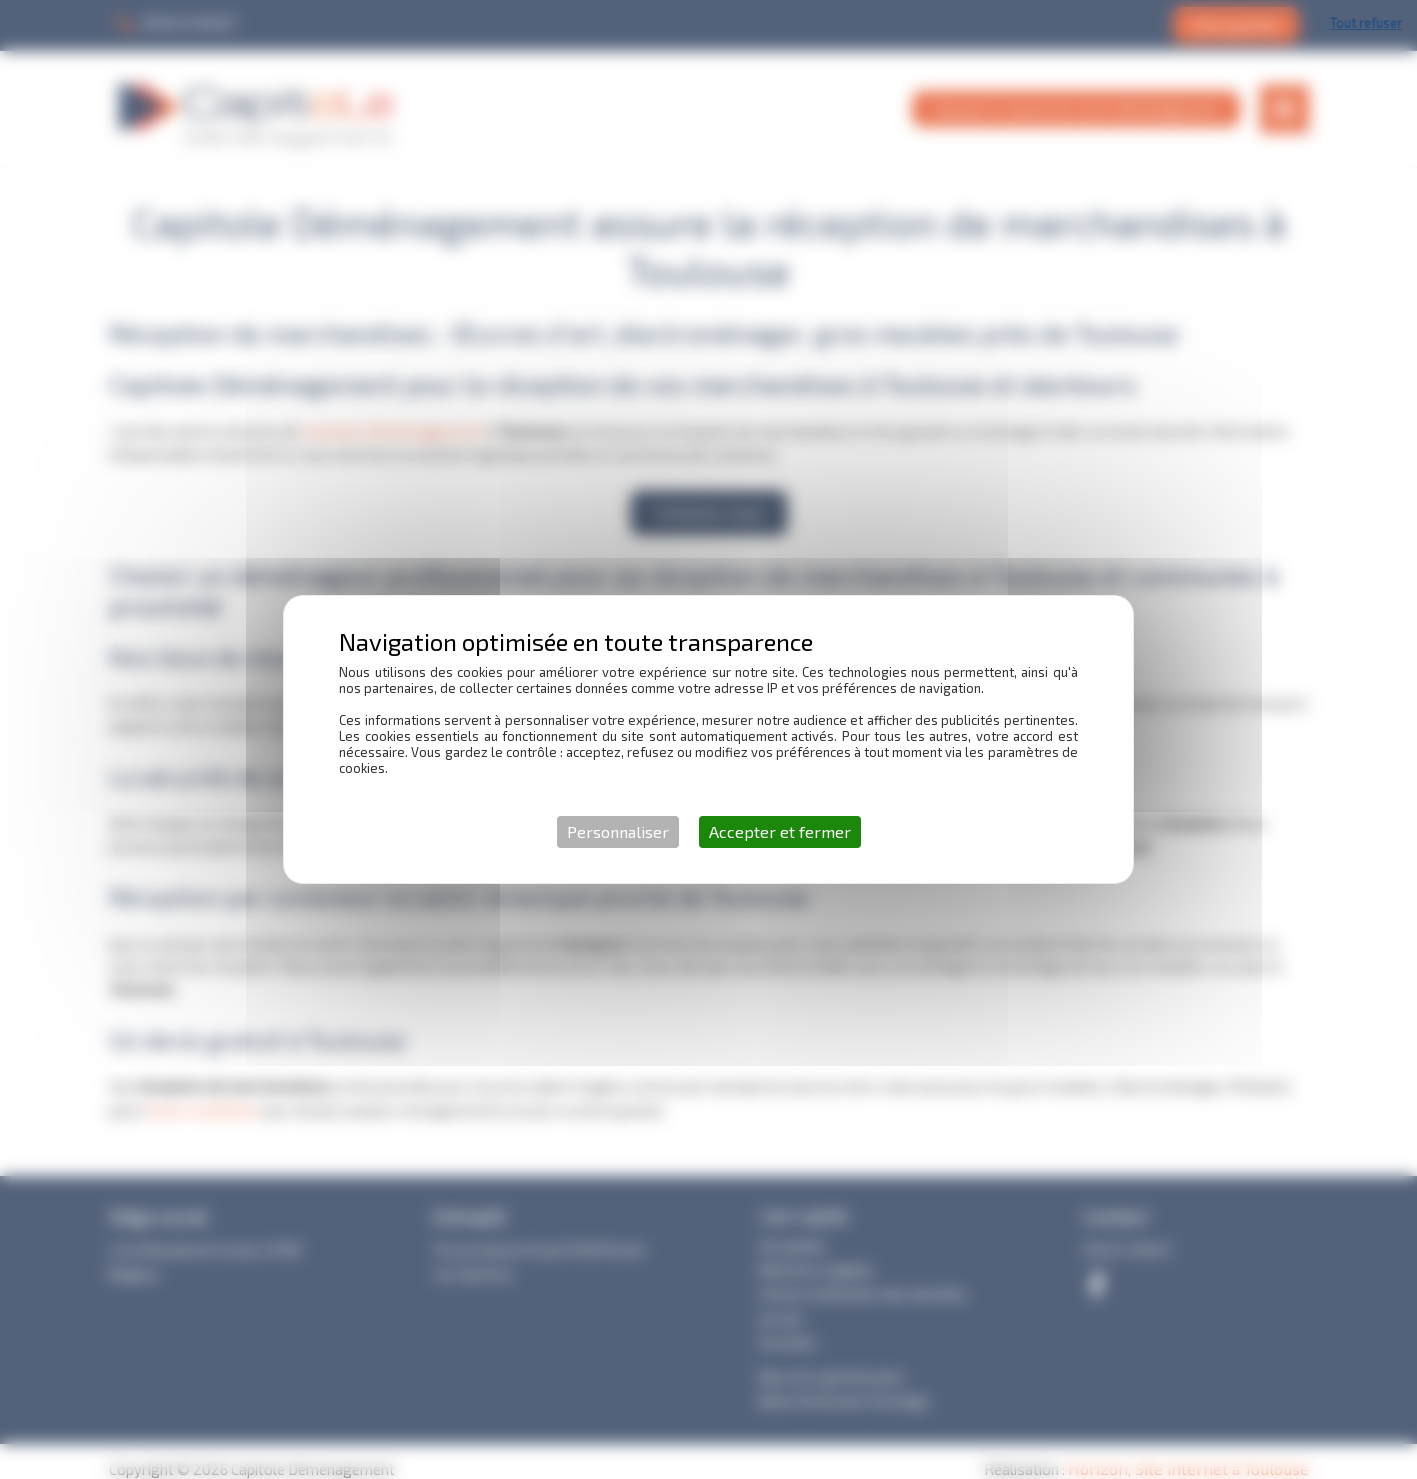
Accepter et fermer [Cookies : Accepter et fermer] (780, 831)
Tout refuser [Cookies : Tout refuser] (1366, 23)
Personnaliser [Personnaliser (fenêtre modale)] (618, 831)
